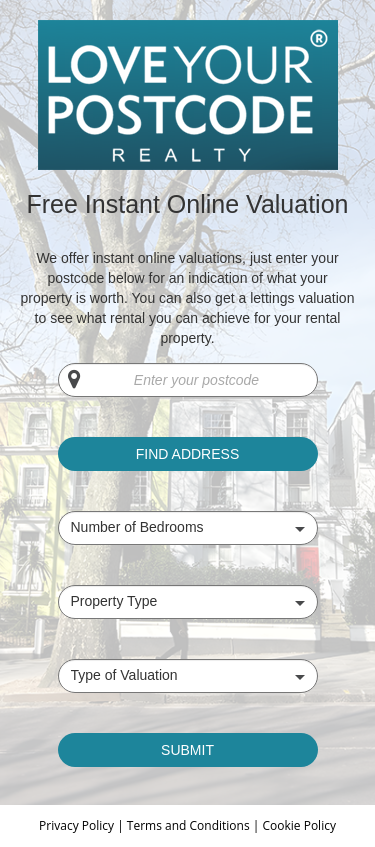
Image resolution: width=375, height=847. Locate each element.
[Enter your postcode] (188, 380)
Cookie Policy (298, 825)
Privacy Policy (78, 825)
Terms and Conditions (188, 825)
